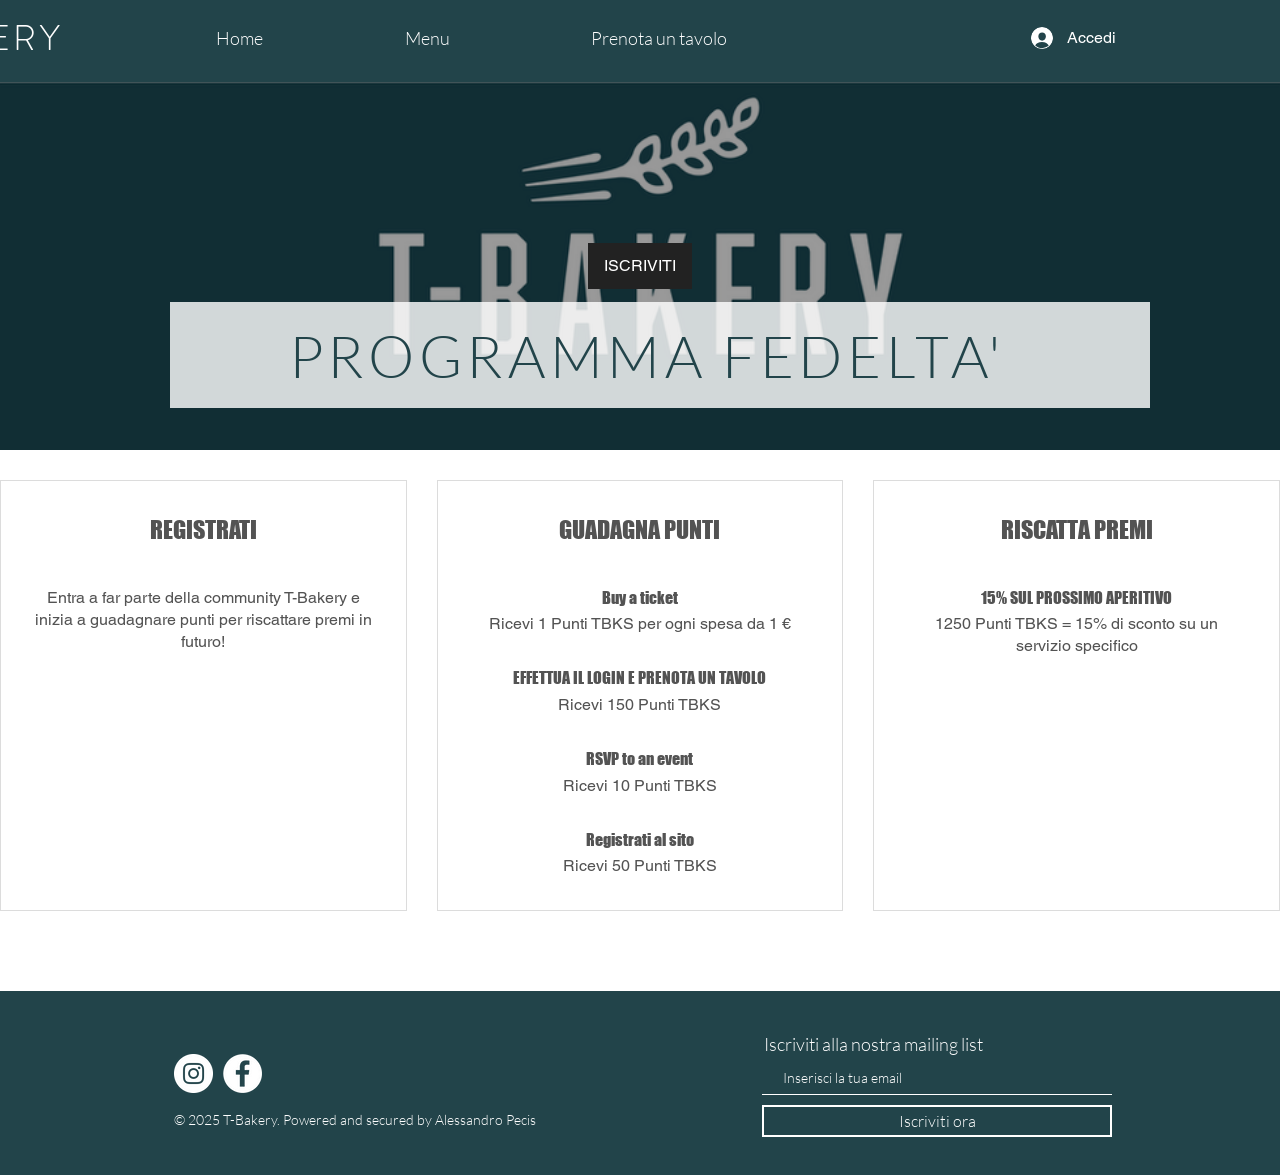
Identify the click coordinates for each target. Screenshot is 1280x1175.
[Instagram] (193, 1073)
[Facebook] (242, 1073)
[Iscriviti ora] (937, 1121)
